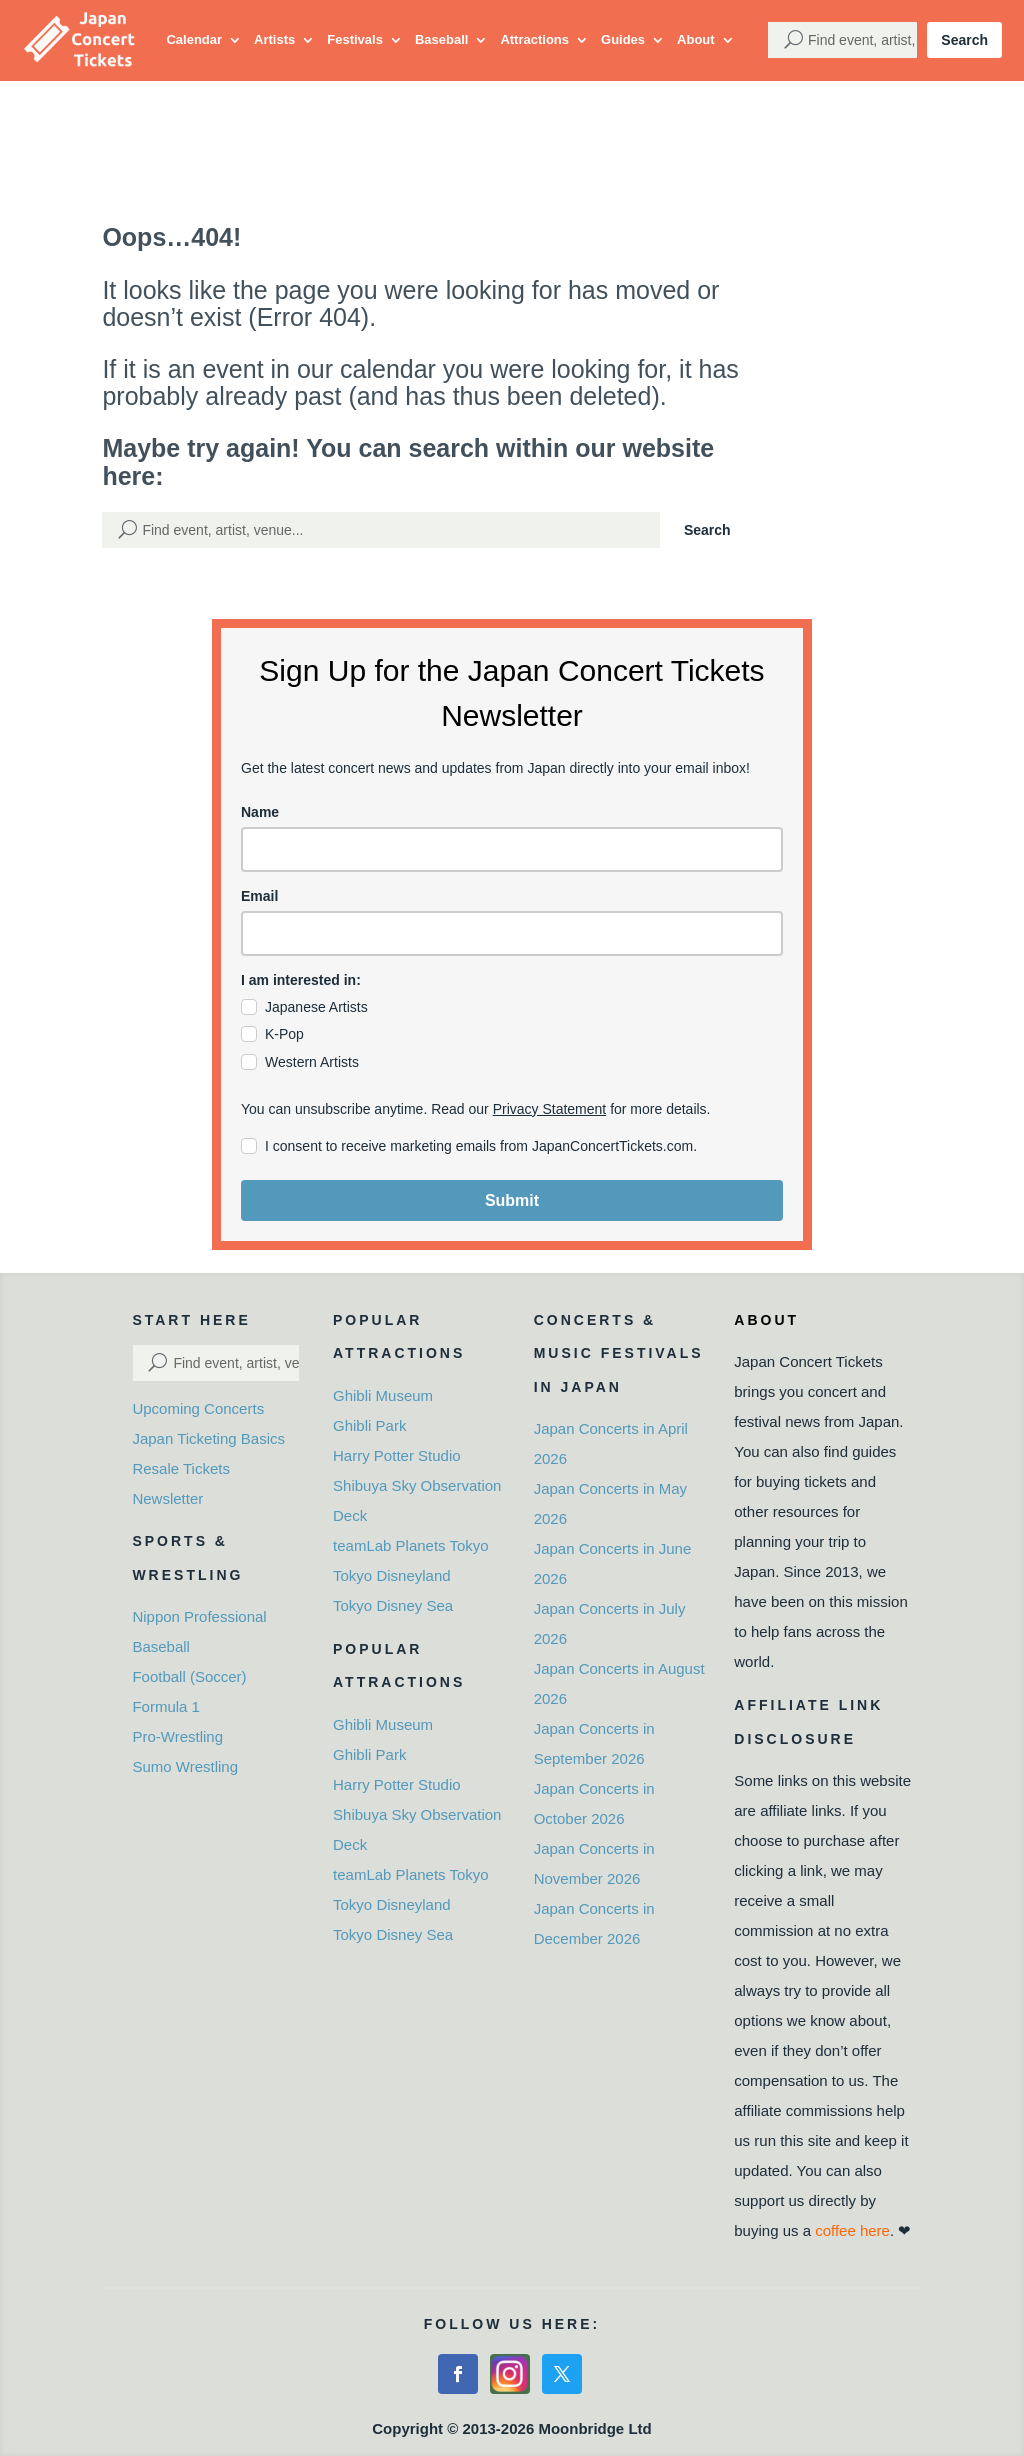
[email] (512, 933)
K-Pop (284, 1034)
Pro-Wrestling (177, 1736)
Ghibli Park (369, 1425)
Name (260, 812)
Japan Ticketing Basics (208, 1438)
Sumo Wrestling (185, 1766)
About (696, 39)
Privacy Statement (550, 1109)
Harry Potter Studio (397, 1455)
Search (964, 40)
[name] (512, 849)
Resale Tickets (181, 1468)
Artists (274, 39)
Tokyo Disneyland (392, 1575)
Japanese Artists (316, 1007)
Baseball (441, 39)
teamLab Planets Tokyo (411, 1545)
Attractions (534, 39)
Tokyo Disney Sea (393, 1605)
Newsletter (167, 1498)
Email (259, 896)
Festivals (355, 39)
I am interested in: (301, 980)
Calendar (194, 39)
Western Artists (312, 1062)
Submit (512, 1200)
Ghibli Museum (383, 1395)
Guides (623, 39)
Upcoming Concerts (198, 1408)
